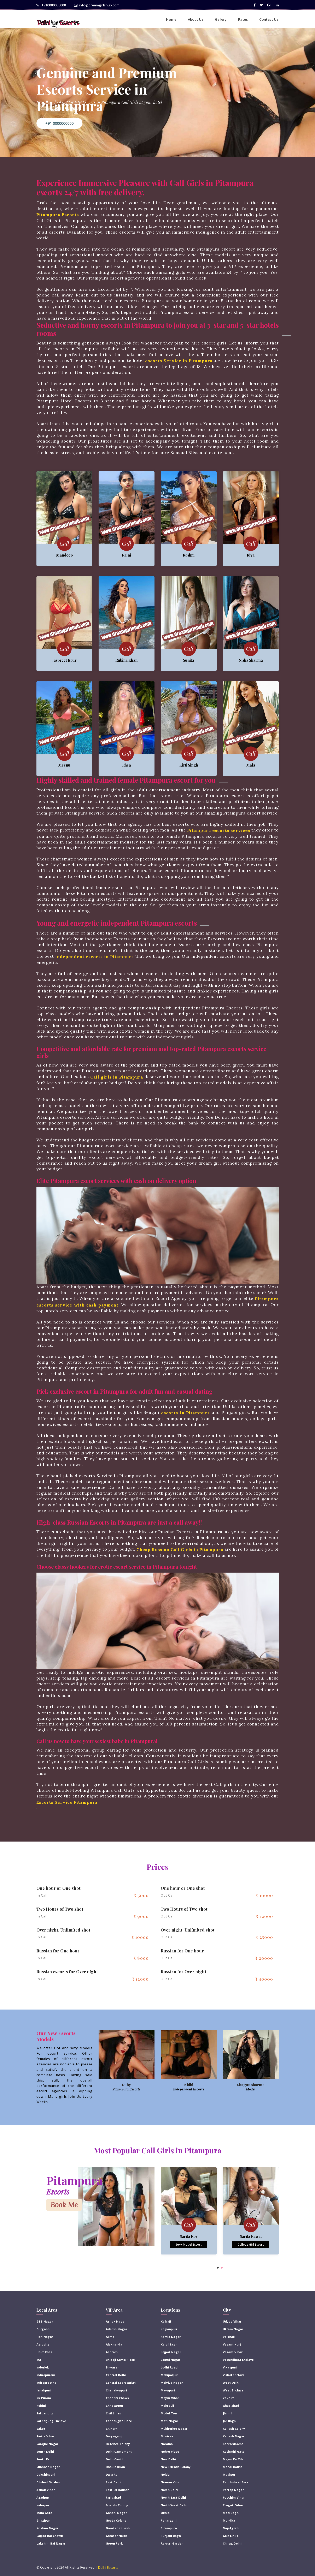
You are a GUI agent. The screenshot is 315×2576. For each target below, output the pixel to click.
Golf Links (230, 2536)
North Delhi (169, 2490)
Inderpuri (43, 2505)
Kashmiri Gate (234, 2452)
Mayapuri (168, 2390)
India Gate (44, 2513)
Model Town (170, 2413)
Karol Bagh (169, 2344)
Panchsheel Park (236, 2482)
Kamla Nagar (171, 2337)
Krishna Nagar (47, 2528)
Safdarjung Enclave (51, 2421)
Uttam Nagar (233, 2329)
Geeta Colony (116, 2520)
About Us (196, 19)
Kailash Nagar (234, 2436)
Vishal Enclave (234, 2375)
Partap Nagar (233, 2490)
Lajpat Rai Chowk (49, 2536)
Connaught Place (119, 2421)
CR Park (112, 2429)
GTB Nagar (44, 2321)
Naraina (167, 2444)
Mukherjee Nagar (174, 2429)
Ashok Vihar (45, 2490)
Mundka (229, 2520)
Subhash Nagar (48, 2467)
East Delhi (113, 2482)
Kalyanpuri (169, 2329)
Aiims (110, 2337)
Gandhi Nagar (116, 2513)
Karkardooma (233, 2444)
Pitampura (169, 2528)
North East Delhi (173, 2497)
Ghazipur (43, 2520)
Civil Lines (113, 2413)
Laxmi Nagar (170, 2360)
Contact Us (269, 19)
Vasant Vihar (233, 2352)
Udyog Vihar (232, 2321)
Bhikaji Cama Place (120, 2360)
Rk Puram (43, 2398)
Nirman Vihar (171, 2482)
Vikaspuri (230, 2367)
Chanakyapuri (116, 2390)
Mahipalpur (169, 2375)
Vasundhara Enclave (238, 2360)
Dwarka (112, 2474)
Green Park (114, 2543)
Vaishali (229, 2337)
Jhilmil (227, 2413)
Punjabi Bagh (171, 2536)
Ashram (112, 2352)
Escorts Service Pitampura (67, 1802)
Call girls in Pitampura (116, 1077)
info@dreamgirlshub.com (96, 5)
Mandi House (233, 2467)
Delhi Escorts (108, 2567)
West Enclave (233, 2390)
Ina (38, 2360)
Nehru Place (170, 2452)
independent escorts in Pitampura (94, 956)
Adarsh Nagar (116, 2329)
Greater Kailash (118, 2528)
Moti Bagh (231, 2513)
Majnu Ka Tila (233, 2459)
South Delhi (45, 2452)
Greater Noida (117, 2536)
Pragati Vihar (233, 2505)
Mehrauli (167, 2406)
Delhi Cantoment (119, 2452)
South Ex (43, 2459)
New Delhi (168, 2459)
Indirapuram (45, 2375)
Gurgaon (43, 2329)
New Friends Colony (176, 2467)
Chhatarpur (114, 2406)
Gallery (221, 19)
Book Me (64, 2204)
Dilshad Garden (48, 2482)
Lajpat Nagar (171, 2352)
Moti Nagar (169, 2421)
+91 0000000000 (59, 130)
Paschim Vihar (234, 2497)
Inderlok (42, 2367)
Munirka (167, 2436)
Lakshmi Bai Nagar (51, 2543)
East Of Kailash (117, 2490)
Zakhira (229, 2398)
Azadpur (42, 2497)
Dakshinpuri (45, 2474)
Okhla (165, 2513)
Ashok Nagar (116, 2321)
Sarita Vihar (45, 2436)
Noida (165, 2474)
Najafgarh (231, 2528)
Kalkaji (166, 2321)
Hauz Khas (44, 2352)
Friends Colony (117, 2505)
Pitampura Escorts (57, 214)
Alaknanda (114, 2344)
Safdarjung (45, 2413)
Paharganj (169, 2520)
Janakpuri (43, 2390)
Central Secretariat (121, 2383)
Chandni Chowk (117, 2398)
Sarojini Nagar (47, 2444)
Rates (243, 19)
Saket (40, 2429)
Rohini (41, 2406)
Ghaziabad (231, 2406)
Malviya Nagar (172, 2383)
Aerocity (42, 2344)
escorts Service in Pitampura (178, 360)
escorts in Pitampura (185, 1412)
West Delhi (231, 2383)
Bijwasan (112, 2367)
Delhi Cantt (114, 2459)
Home (171, 19)
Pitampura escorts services (218, 830)
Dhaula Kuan (115, 2467)
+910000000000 (51, 5)
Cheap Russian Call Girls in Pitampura (179, 1549)
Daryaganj (114, 2436)
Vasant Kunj (232, 2344)
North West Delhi (174, 2505)
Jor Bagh (229, 2421)
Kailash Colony (234, 2429)
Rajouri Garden (172, 2543)
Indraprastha (46, 2383)
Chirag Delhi (232, 2543)
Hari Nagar (44, 2337)
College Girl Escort (251, 2244)
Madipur (229, 2474)
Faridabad (113, 2497)
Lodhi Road (169, 2367)
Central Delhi (116, 2375)
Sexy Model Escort (188, 2244)
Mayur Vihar (170, 2398)
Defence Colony (118, 2444)
